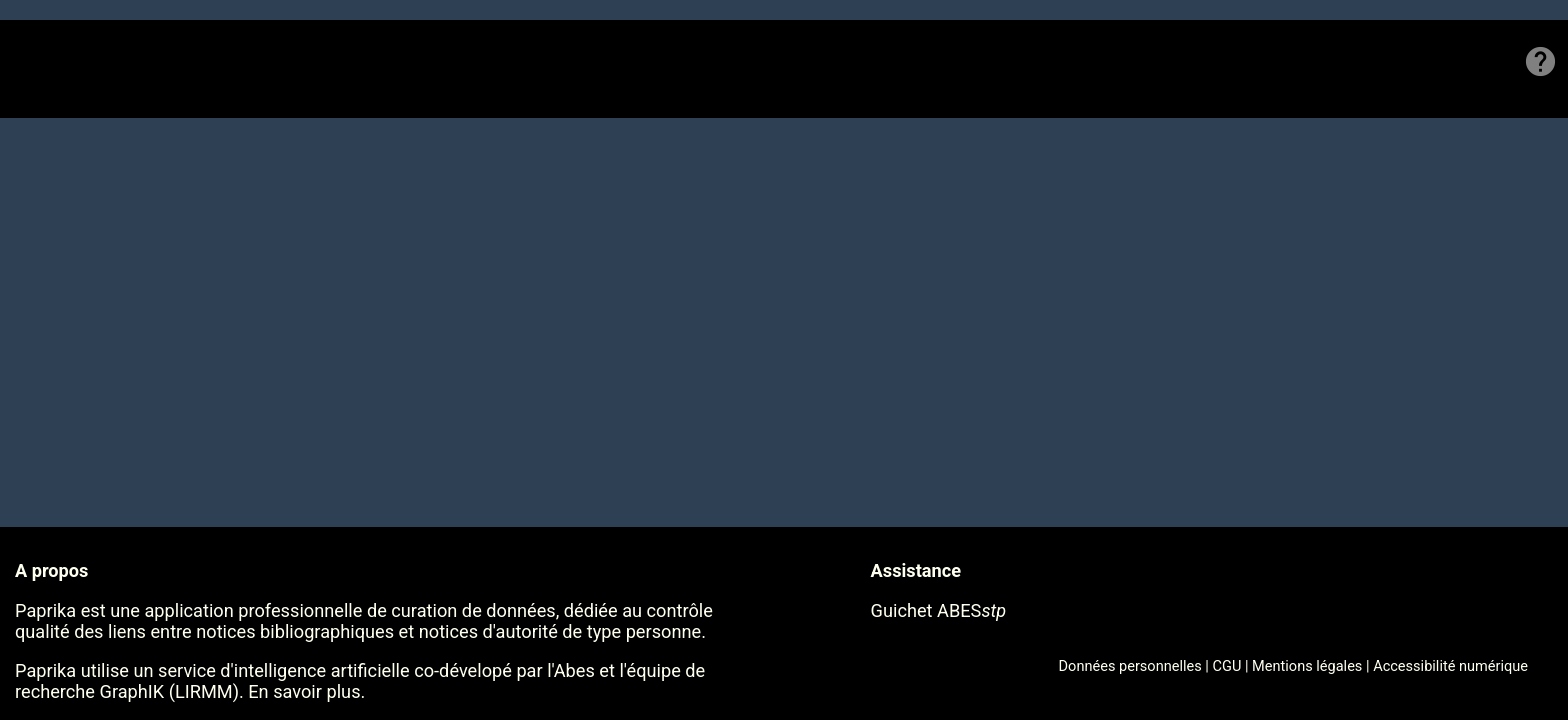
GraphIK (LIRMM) (169, 691)
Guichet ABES (939, 610)
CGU (1227, 666)
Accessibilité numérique (1450, 666)
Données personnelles (1130, 666)
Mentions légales (1307, 666)
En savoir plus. (306, 691)
